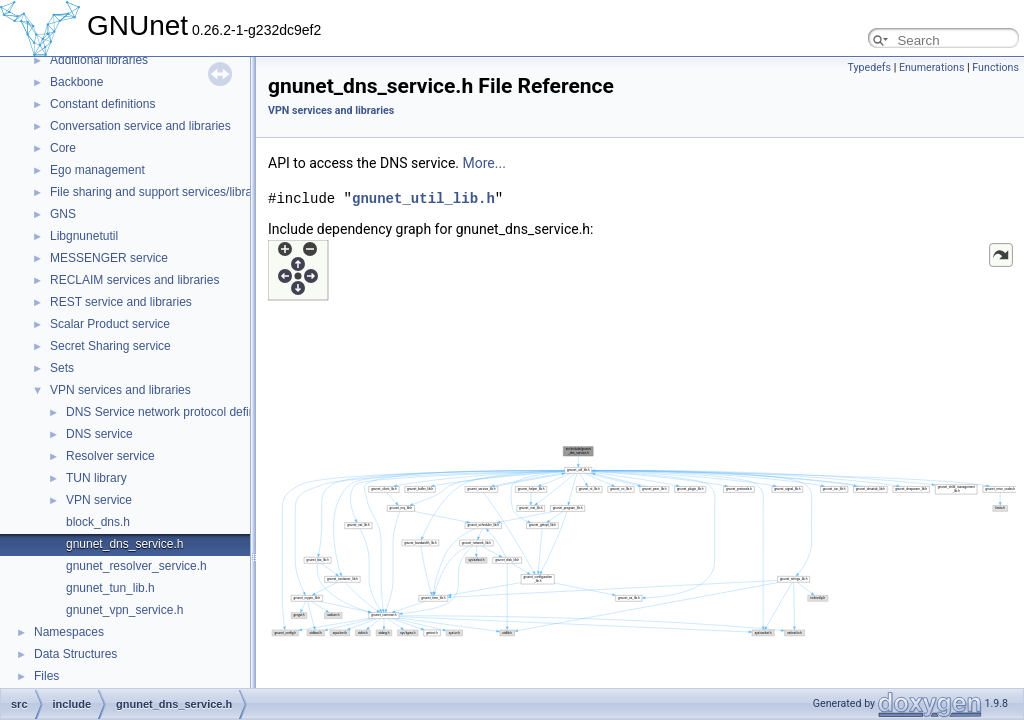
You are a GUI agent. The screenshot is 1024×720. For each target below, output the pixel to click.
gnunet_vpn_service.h (124, 610)
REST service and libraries (121, 302)
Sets (62, 368)
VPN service (99, 500)
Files (46, 676)
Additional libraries (99, 60)
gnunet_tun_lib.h (110, 588)
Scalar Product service (110, 324)
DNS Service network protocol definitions (174, 412)
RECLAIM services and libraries (134, 280)
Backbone (76, 82)
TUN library (96, 478)
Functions (995, 67)
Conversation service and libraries (140, 126)
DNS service (99, 434)
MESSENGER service (109, 258)
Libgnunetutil (84, 236)
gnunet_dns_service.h (124, 544)
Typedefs (869, 67)
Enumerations (932, 67)
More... (484, 163)
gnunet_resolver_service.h (136, 566)
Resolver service (110, 456)
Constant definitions (102, 104)
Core (63, 148)
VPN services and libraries (120, 390)
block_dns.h (98, 522)
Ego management (97, 170)
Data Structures (75, 654)
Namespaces (69, 632)
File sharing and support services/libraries (160, 192)
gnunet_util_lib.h (423, 198)
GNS (63, 214)
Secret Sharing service (110, 346)
